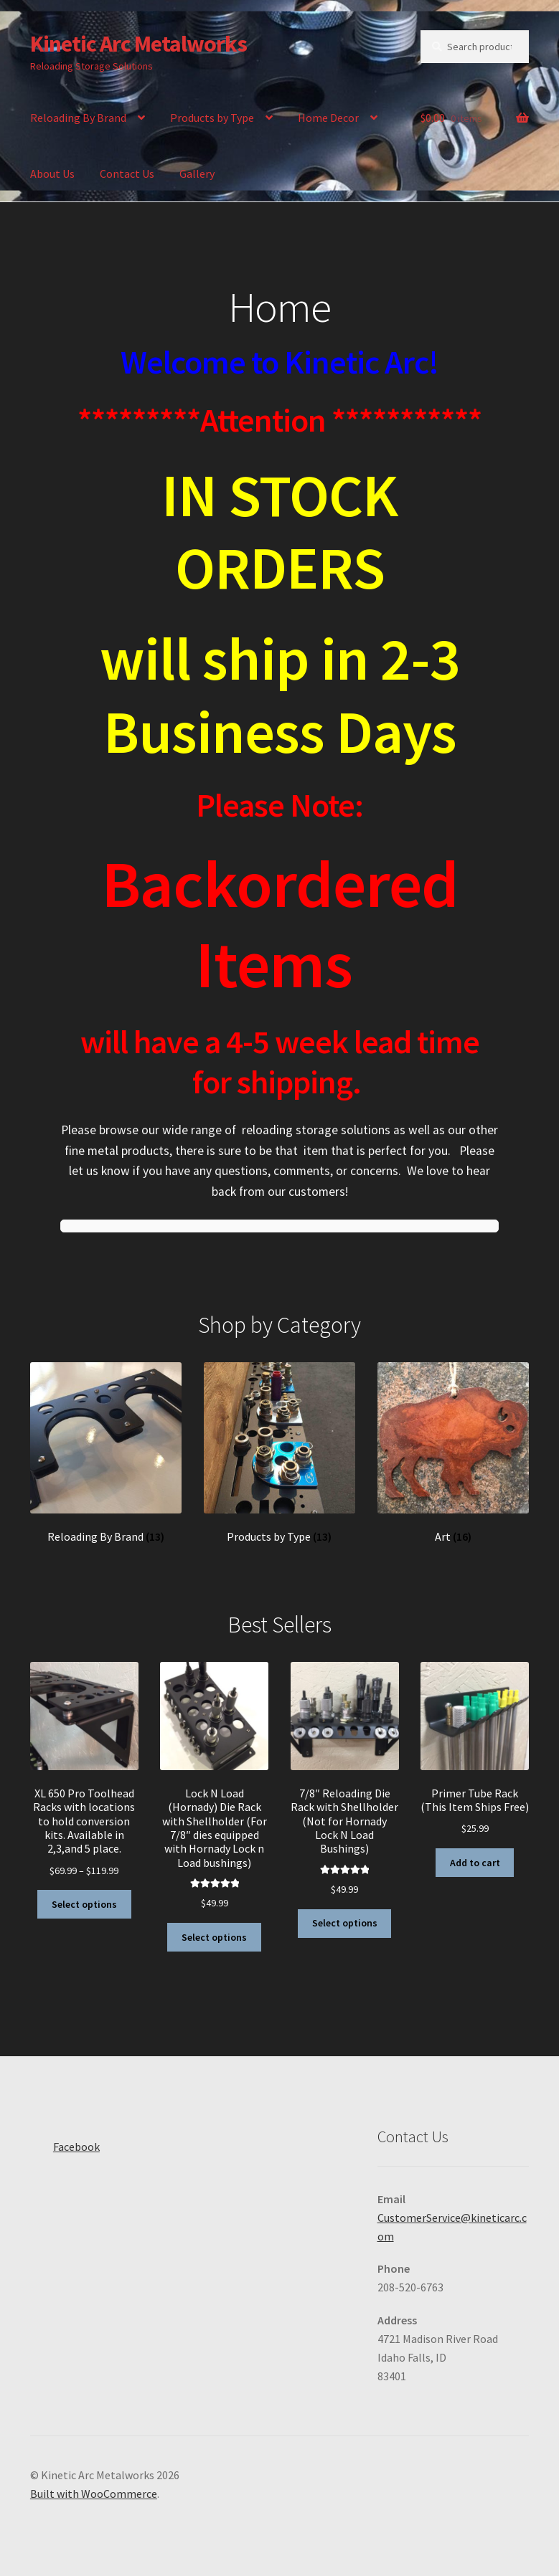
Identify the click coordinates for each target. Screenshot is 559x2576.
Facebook (65, 2142)
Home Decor (328, 117)
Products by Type (212, 117)
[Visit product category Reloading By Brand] (106, 1453)
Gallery (197, 173)
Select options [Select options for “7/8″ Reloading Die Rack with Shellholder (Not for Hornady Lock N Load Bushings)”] (344, 1922)
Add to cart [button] (475, 1862)
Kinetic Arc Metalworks (138, 43)
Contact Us (127, 173)
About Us (52, 173)
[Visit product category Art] (453, 1453)
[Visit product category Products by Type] (280, 1453)
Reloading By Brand (78, 117)
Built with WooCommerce (93, 2493)
